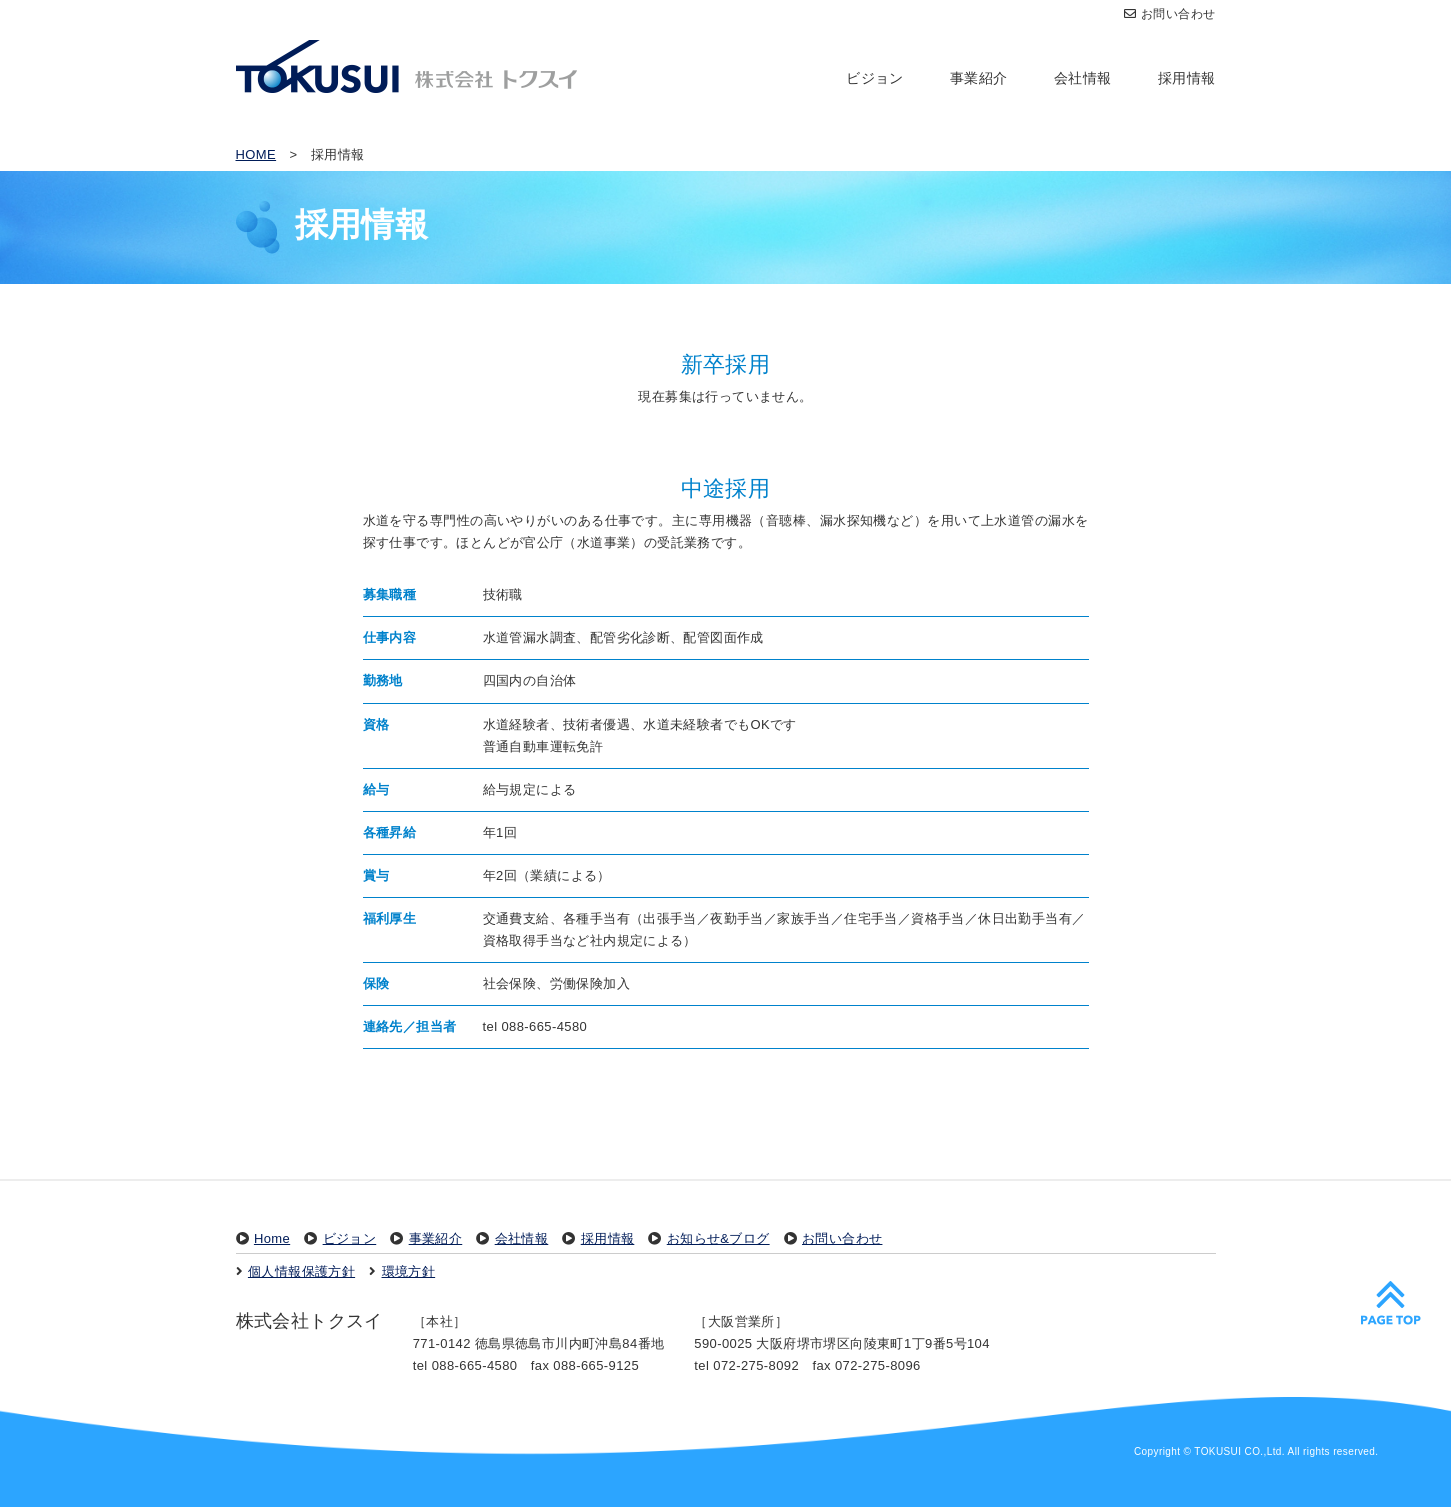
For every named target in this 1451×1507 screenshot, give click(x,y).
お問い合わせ (1170, 14)
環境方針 (409, 1271)
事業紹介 (979, 78)
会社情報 (1083, 78)
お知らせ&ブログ (718, 1238)
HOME (256, 154)
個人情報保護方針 (301, 1271)
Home (272, 1238)
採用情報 (1187, 78)
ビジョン (875, 78)
